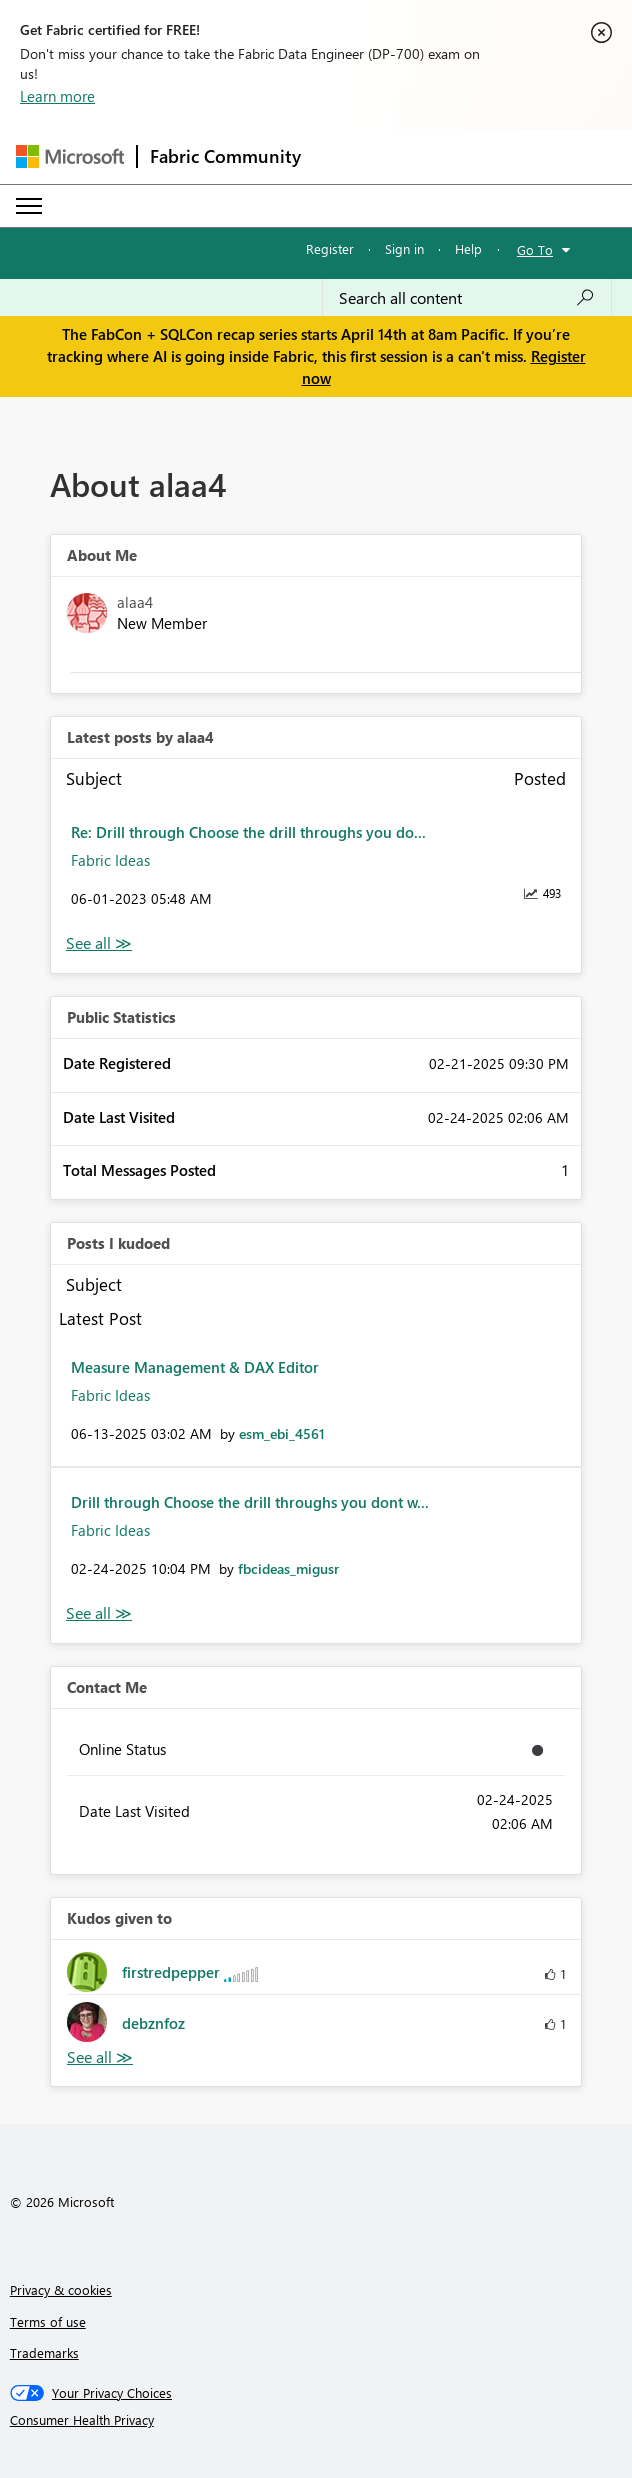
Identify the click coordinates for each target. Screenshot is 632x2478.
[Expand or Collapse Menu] (29, 206)
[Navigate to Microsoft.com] (70, 156)
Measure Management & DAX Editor (195, 1367)
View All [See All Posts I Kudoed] (99, 1613)
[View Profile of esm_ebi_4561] (282, 1433)
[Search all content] (467, 298)
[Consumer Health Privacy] (316, 2420)
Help (468, 248)
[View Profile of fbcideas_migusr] (288, 1568)
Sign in (404, 248)
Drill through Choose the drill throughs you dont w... (250, 1502)
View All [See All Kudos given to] (100, 2057)
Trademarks (44, 2352)
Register (330, 248)
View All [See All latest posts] (99, 943)
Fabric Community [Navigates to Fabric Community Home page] (225, 156)
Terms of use (48, 2321)
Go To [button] (535, 249)
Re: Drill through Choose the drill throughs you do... (248, 832)
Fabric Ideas (110, 860)
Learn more (57, 96)
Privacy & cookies (61, 2289)
